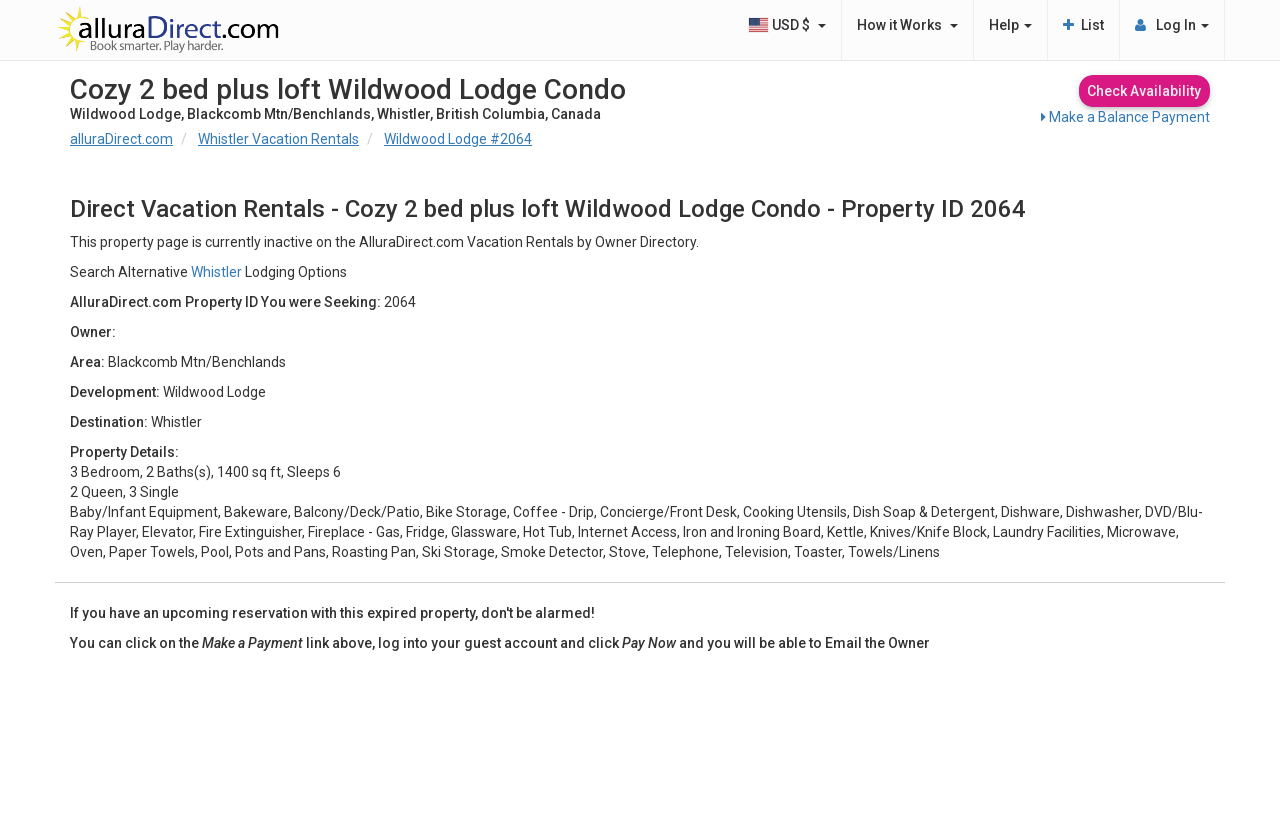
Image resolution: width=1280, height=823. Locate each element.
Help (1010, 25)
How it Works (907, 25)
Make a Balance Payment (1125, 117)
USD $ (787, 25)
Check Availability (1144, 91)
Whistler (216, 272)
